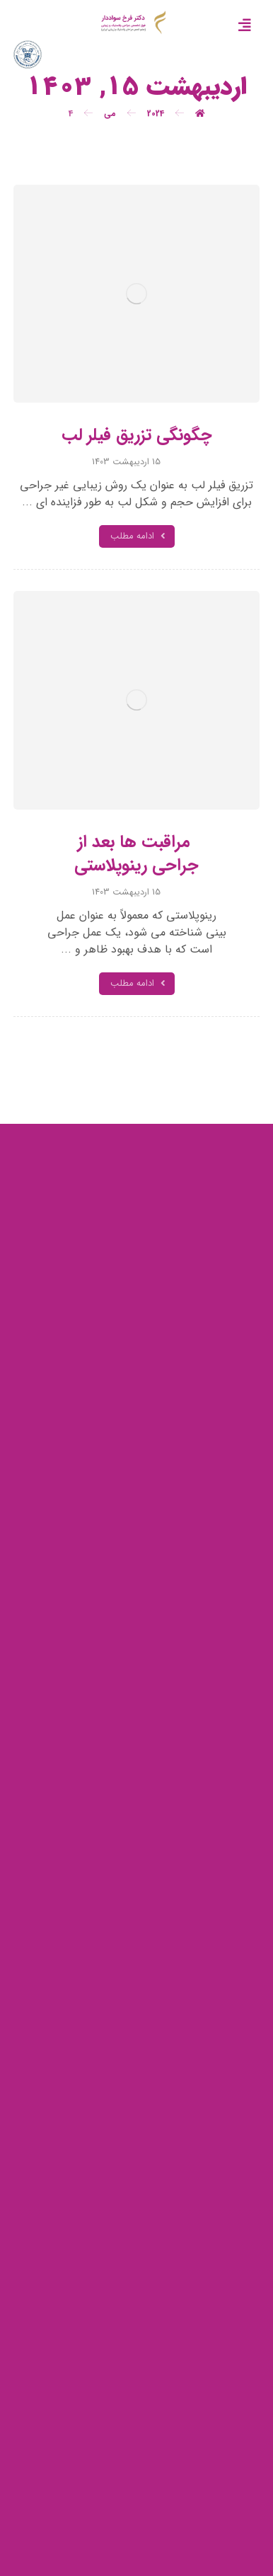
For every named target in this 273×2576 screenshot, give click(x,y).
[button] (245, 25)
